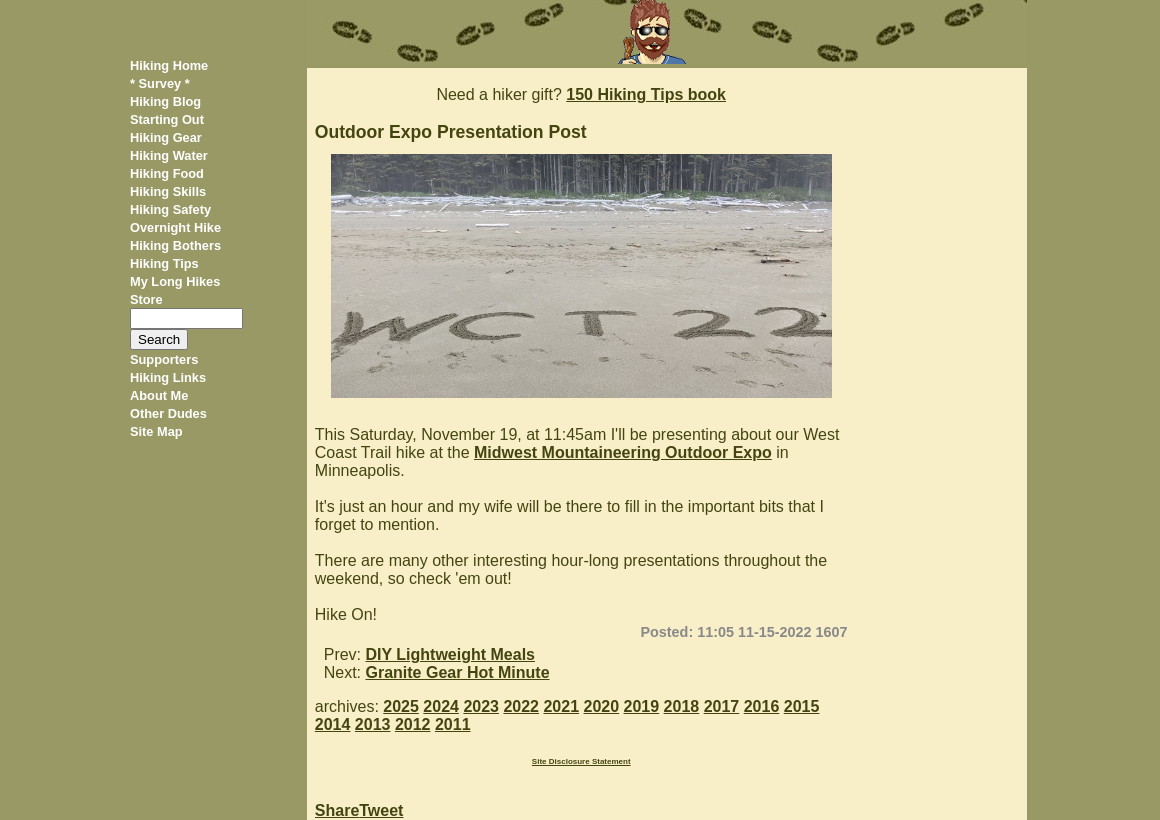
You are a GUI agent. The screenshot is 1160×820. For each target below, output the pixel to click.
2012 (413, 724)
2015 (802, 706)
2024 (441, 706)
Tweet (381, 810)
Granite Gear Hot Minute (458, 672)
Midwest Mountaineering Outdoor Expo (623, 452)
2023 (481, 706)
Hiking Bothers (175, 245)
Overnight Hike (175, 227)
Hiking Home (169, 65)
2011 (453, 724)
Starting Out (167, 119)
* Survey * (160, 83)
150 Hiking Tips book (646, 94)
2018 (682, 706)
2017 (722, 706)
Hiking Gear (166, 137)
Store (146, 299)
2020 (602, 706)
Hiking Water (169, 155)
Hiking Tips (164, 263)
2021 (561, 706)
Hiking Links (168, 377)
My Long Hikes (175, 281)
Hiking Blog (165, 101)
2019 (642, 706)
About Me (159, 395)
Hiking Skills (168, 191)
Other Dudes (168, 413)
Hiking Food (167, 173)
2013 (373, 724)
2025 (401, 706)
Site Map (156, 431)
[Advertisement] (944, 368)
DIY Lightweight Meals (451, 654)
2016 (762, 706)
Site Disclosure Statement (581, 761)
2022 (521, 706)
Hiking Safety (170, 209)
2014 (333, 724)
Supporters (164, 359)
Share (337, 810)
